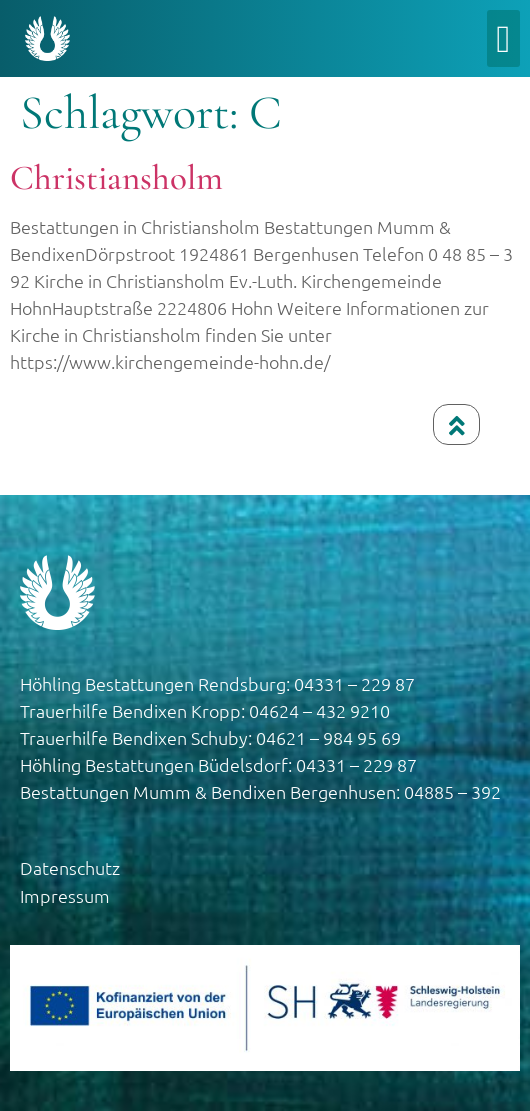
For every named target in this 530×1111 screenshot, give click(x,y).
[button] (503, 38)
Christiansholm (116, 178)
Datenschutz (70, 867)
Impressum (65, 895)
